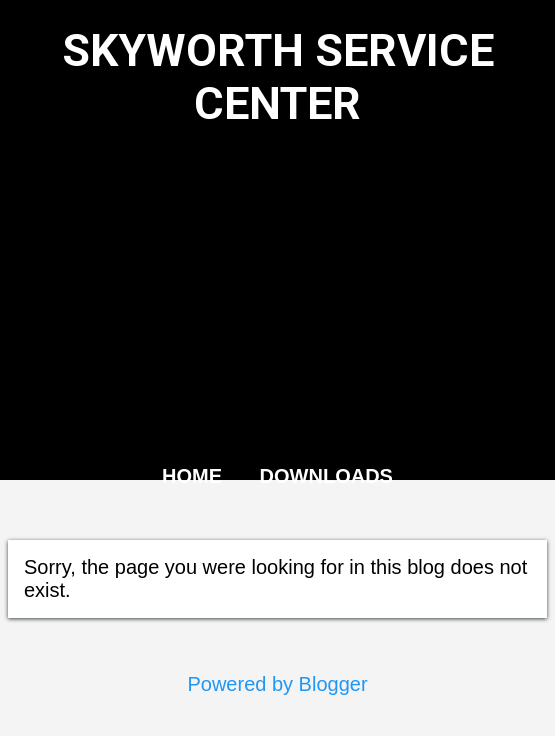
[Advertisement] (277, 296)
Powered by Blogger (277, 684)
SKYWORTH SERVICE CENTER (278, 77)
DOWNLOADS (326, 476)
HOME (192, 476)
